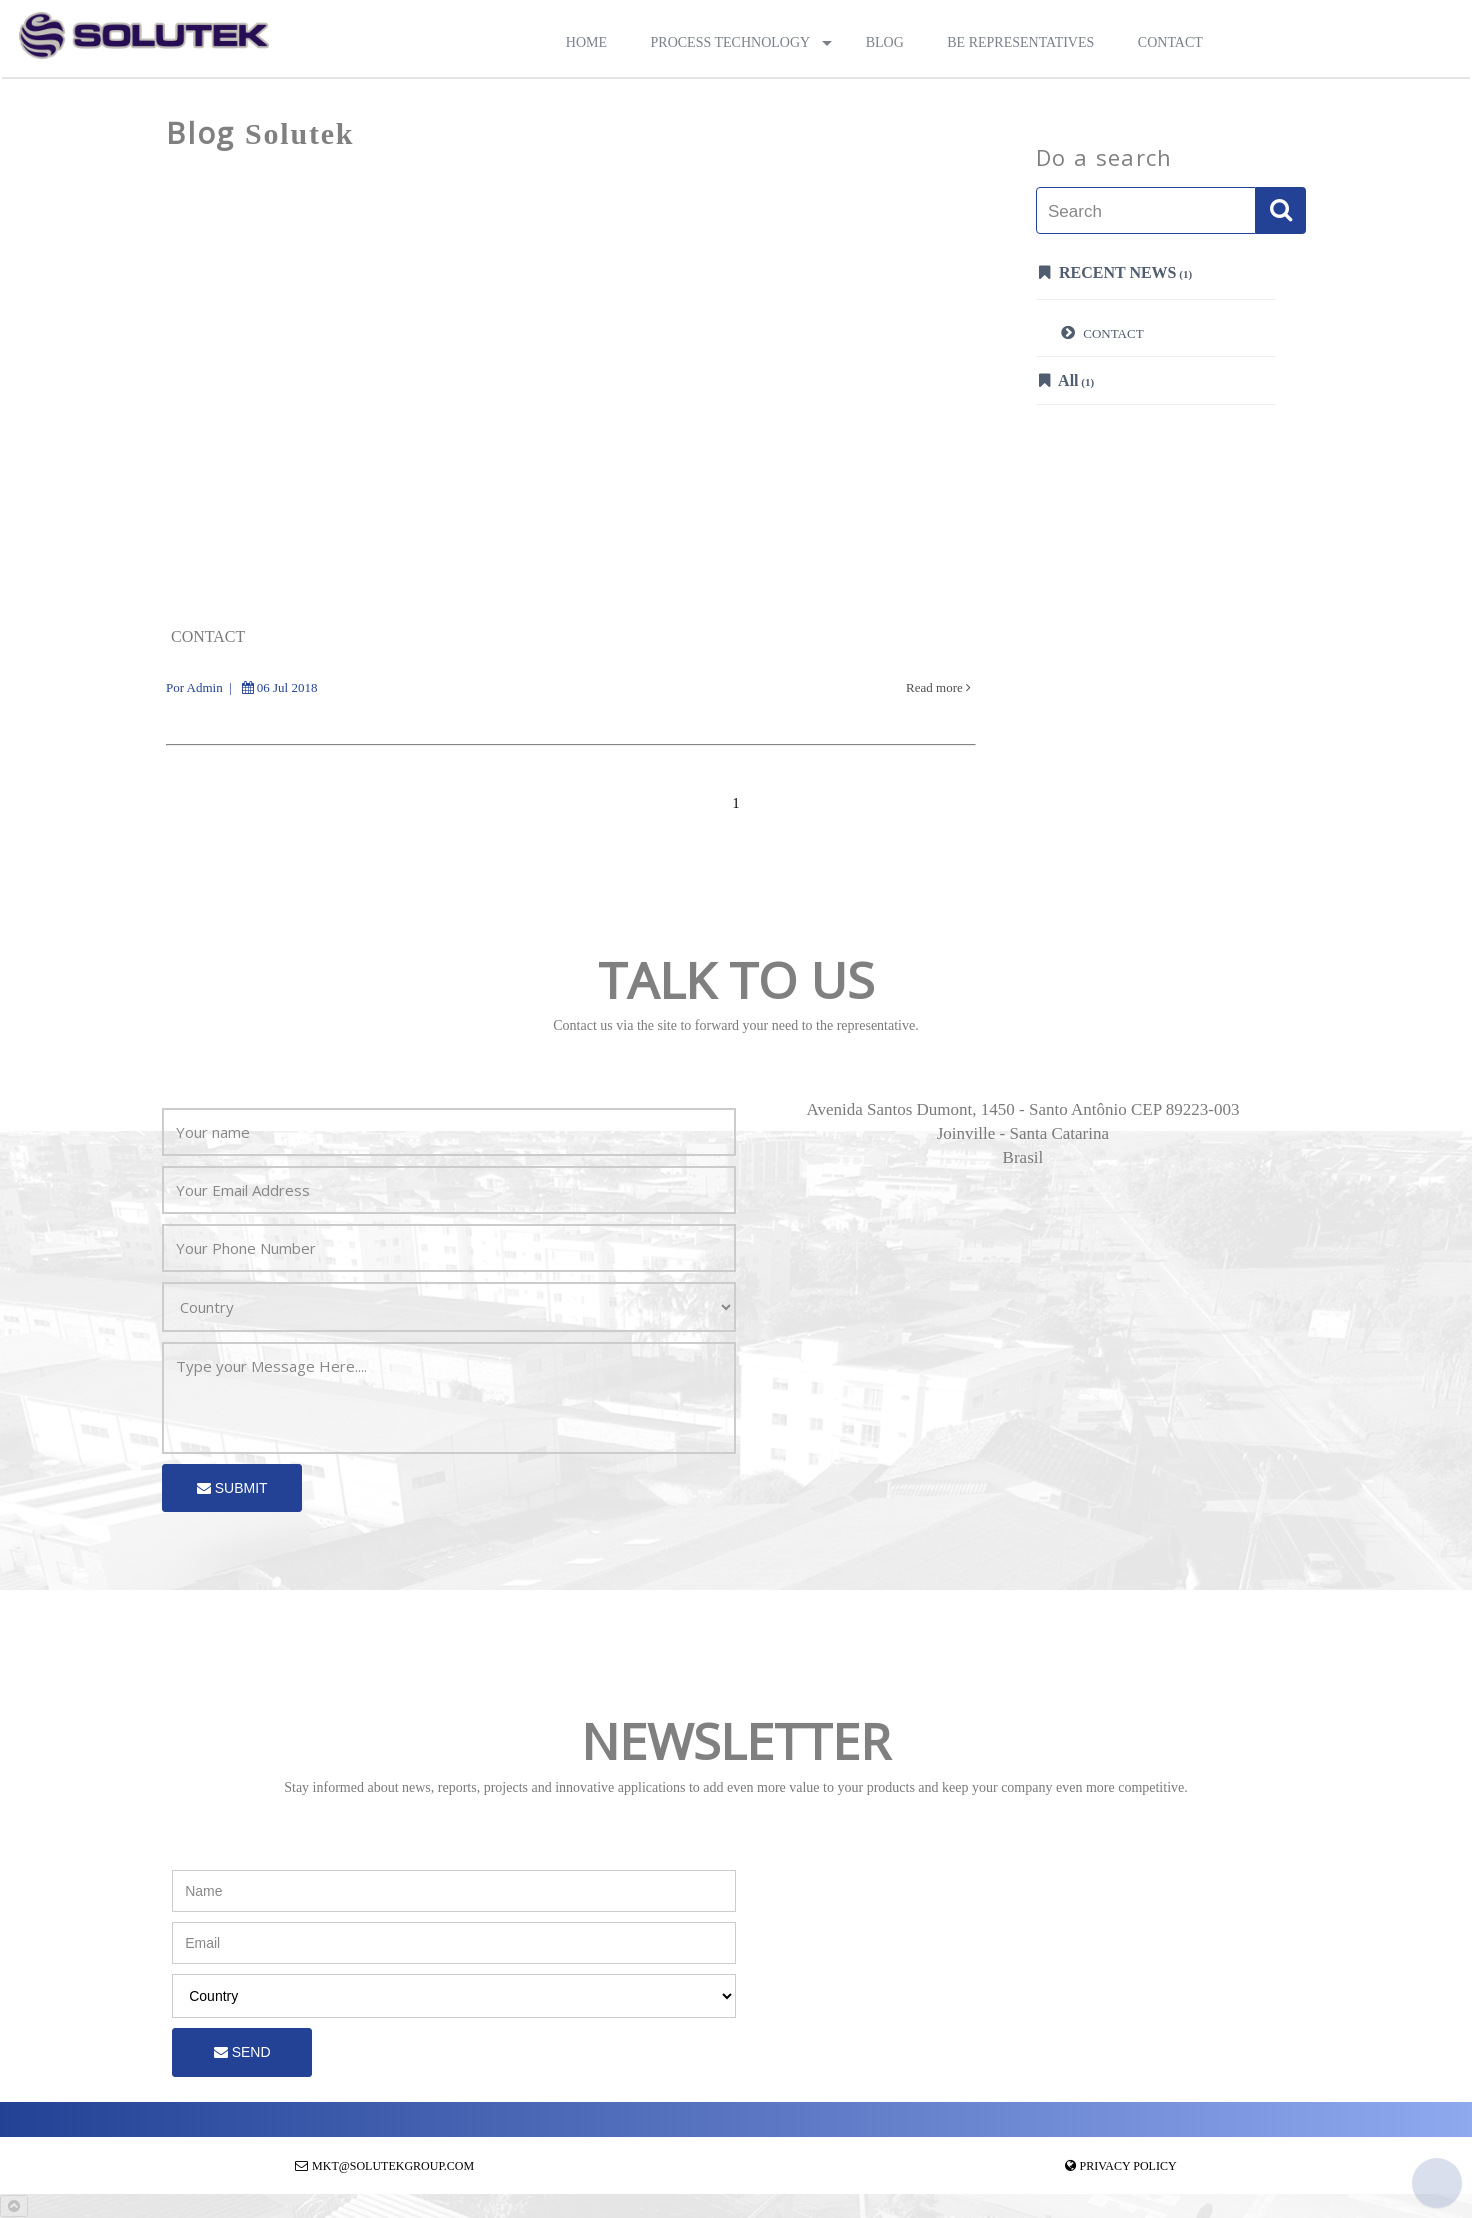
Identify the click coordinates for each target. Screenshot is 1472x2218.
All (1066, 380)
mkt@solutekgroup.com (393, 2166)
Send (242, 2052)
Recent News (1115, 272)
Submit (232, 1488)
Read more (938, 687)
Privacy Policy (1128, 2166)
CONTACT (1102, 332)
